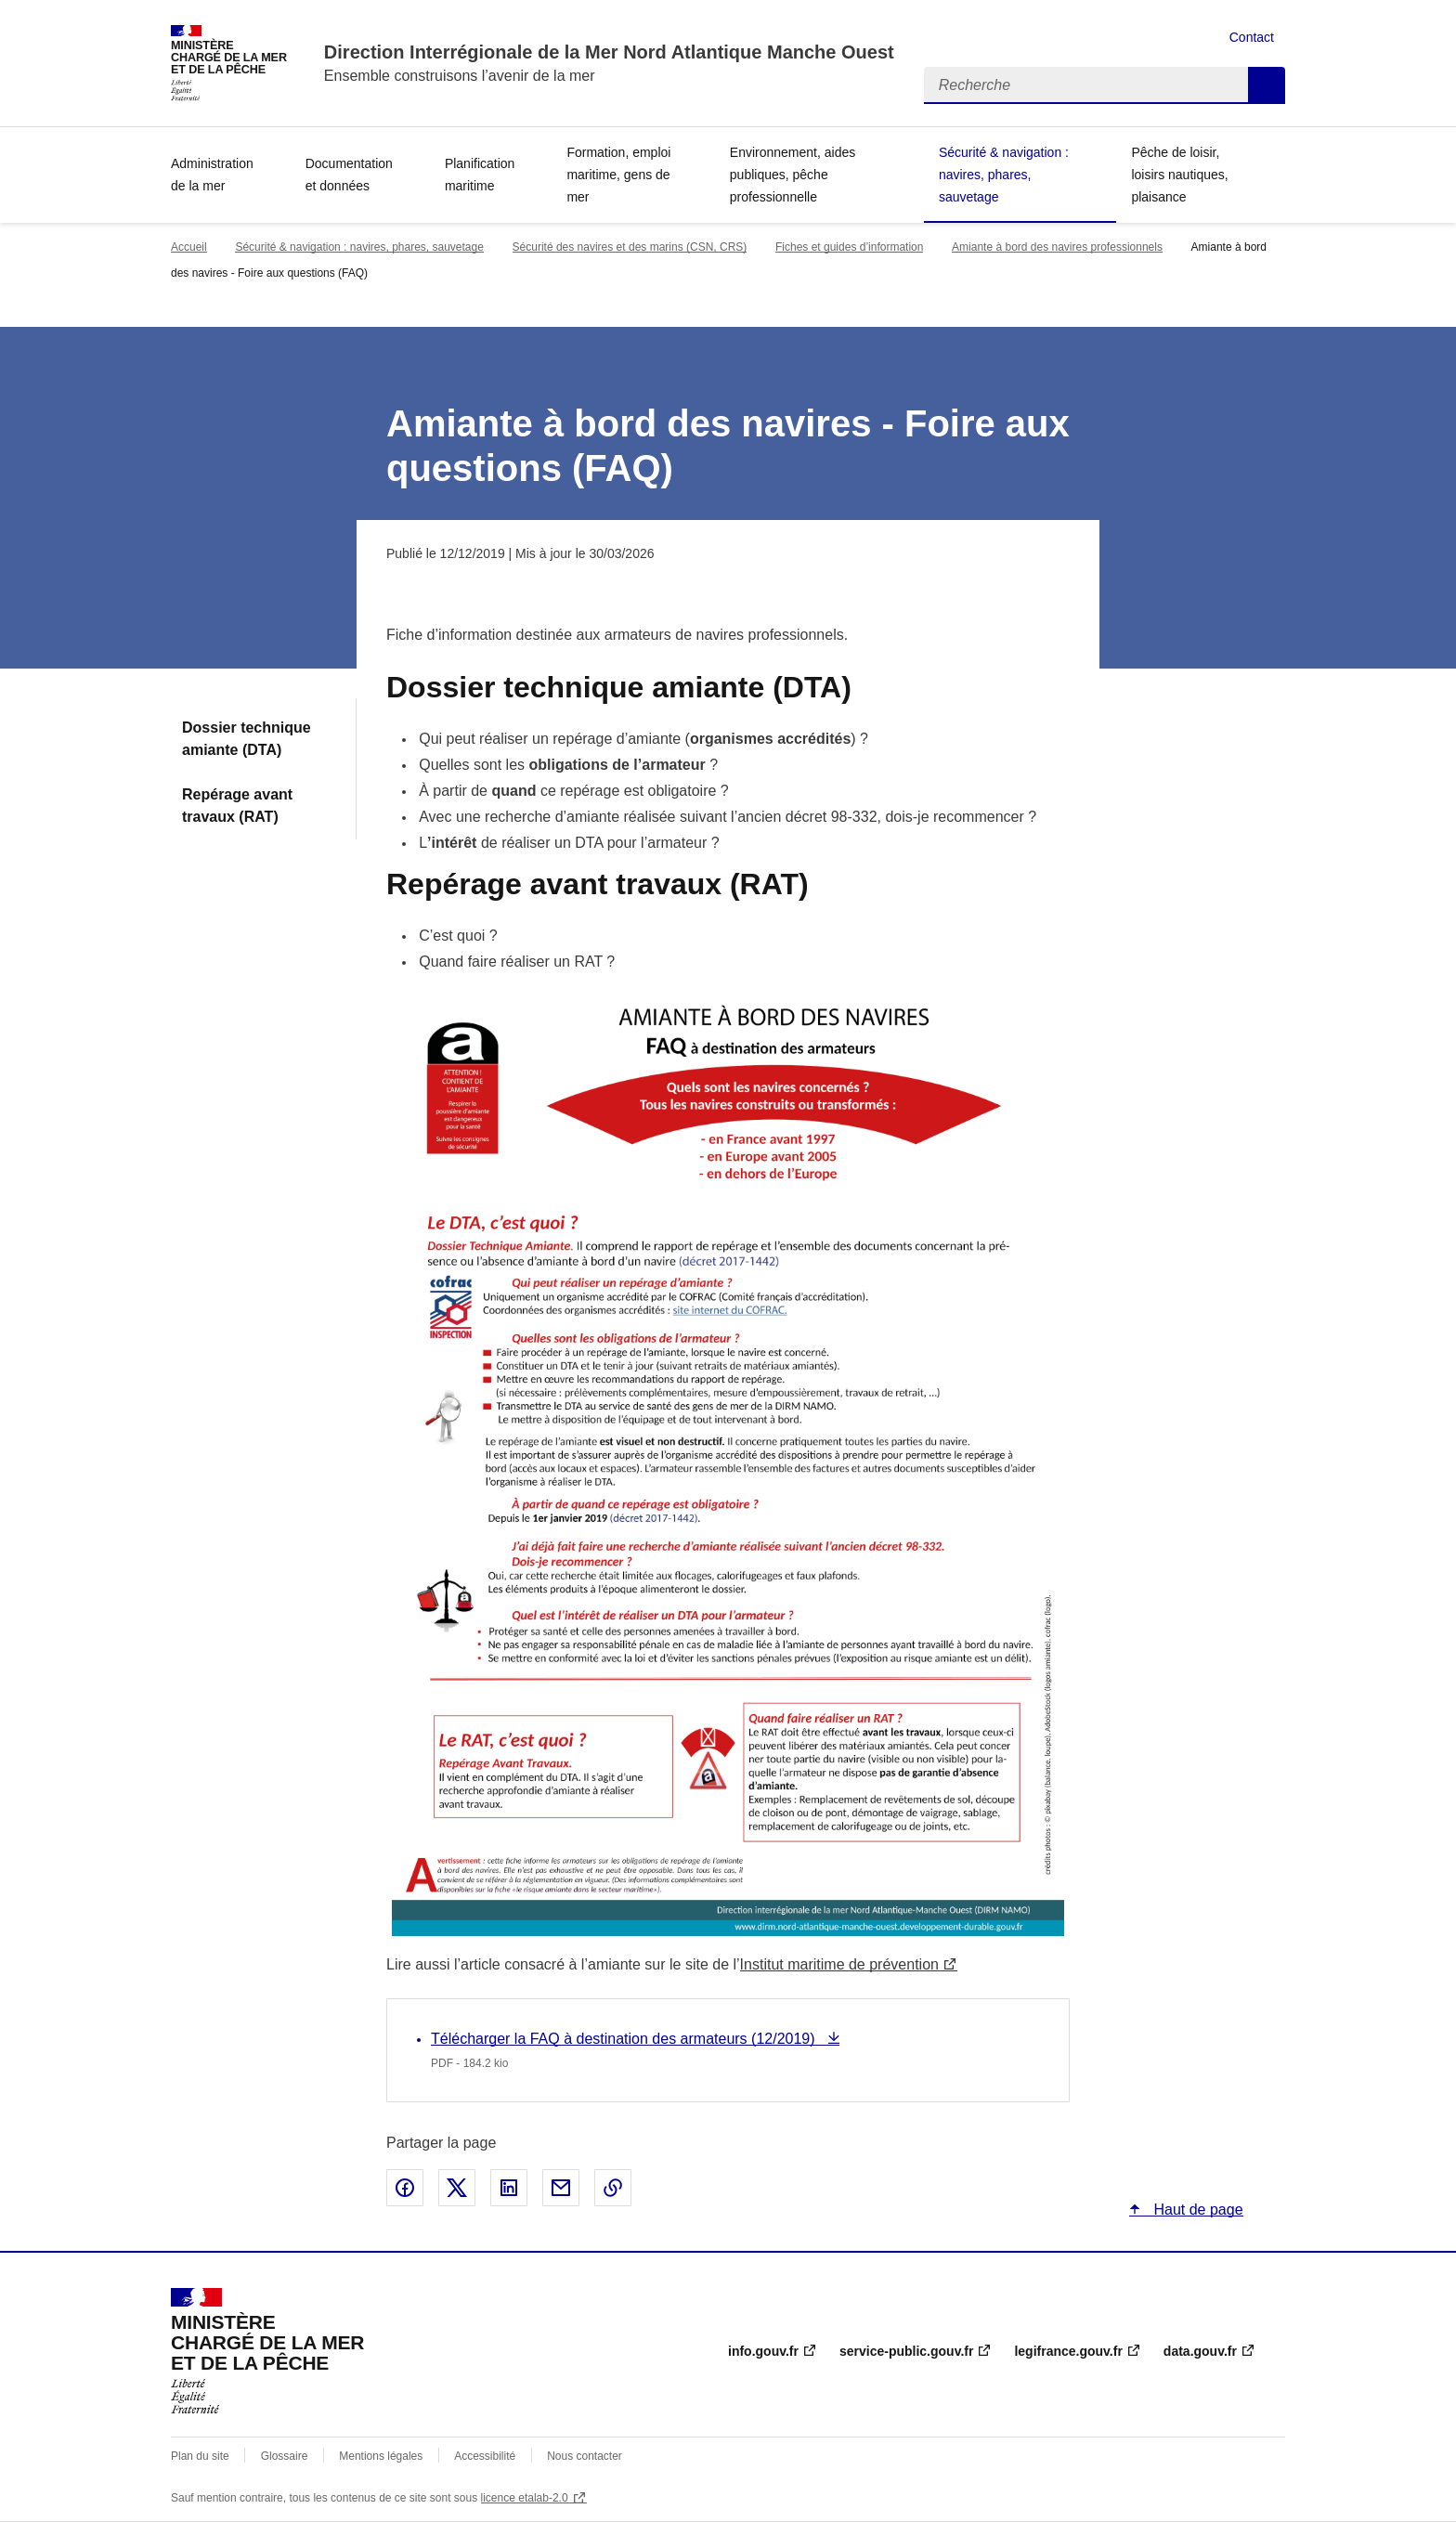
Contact (1251, 37)
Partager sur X (456, 2187)
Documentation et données (349, 174)
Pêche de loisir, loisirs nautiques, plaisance (1179, 174)
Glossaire (284, 2456)
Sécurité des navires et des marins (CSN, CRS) (630, 247)
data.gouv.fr (1200, 2351)
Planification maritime (480, 174)
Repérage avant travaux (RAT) (237, 805)
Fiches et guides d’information (849, 247)
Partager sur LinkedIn (508, 2187)
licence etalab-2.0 (524, 2497)
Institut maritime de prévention (839, 1964)
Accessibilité (484, 2456)
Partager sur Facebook (404, 2187)
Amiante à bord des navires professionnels (1057, 247)
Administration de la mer (212, 174)
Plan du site (200, 2456)
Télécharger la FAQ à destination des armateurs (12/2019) (625, 2039)
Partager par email (560, 2187)
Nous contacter (584, 2456)
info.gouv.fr (763, 2351)
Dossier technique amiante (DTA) (246, 739)
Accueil (189, 247)
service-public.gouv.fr (906, 2351)
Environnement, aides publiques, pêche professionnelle (792, 174)
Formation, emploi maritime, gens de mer (618, 174)
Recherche (1266, 85)
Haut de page (1196, 2209)
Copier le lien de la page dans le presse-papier (612, 2187)
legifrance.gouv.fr (1068, 2351)
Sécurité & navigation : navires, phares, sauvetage (1004, 174)
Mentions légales (380, 2456)
